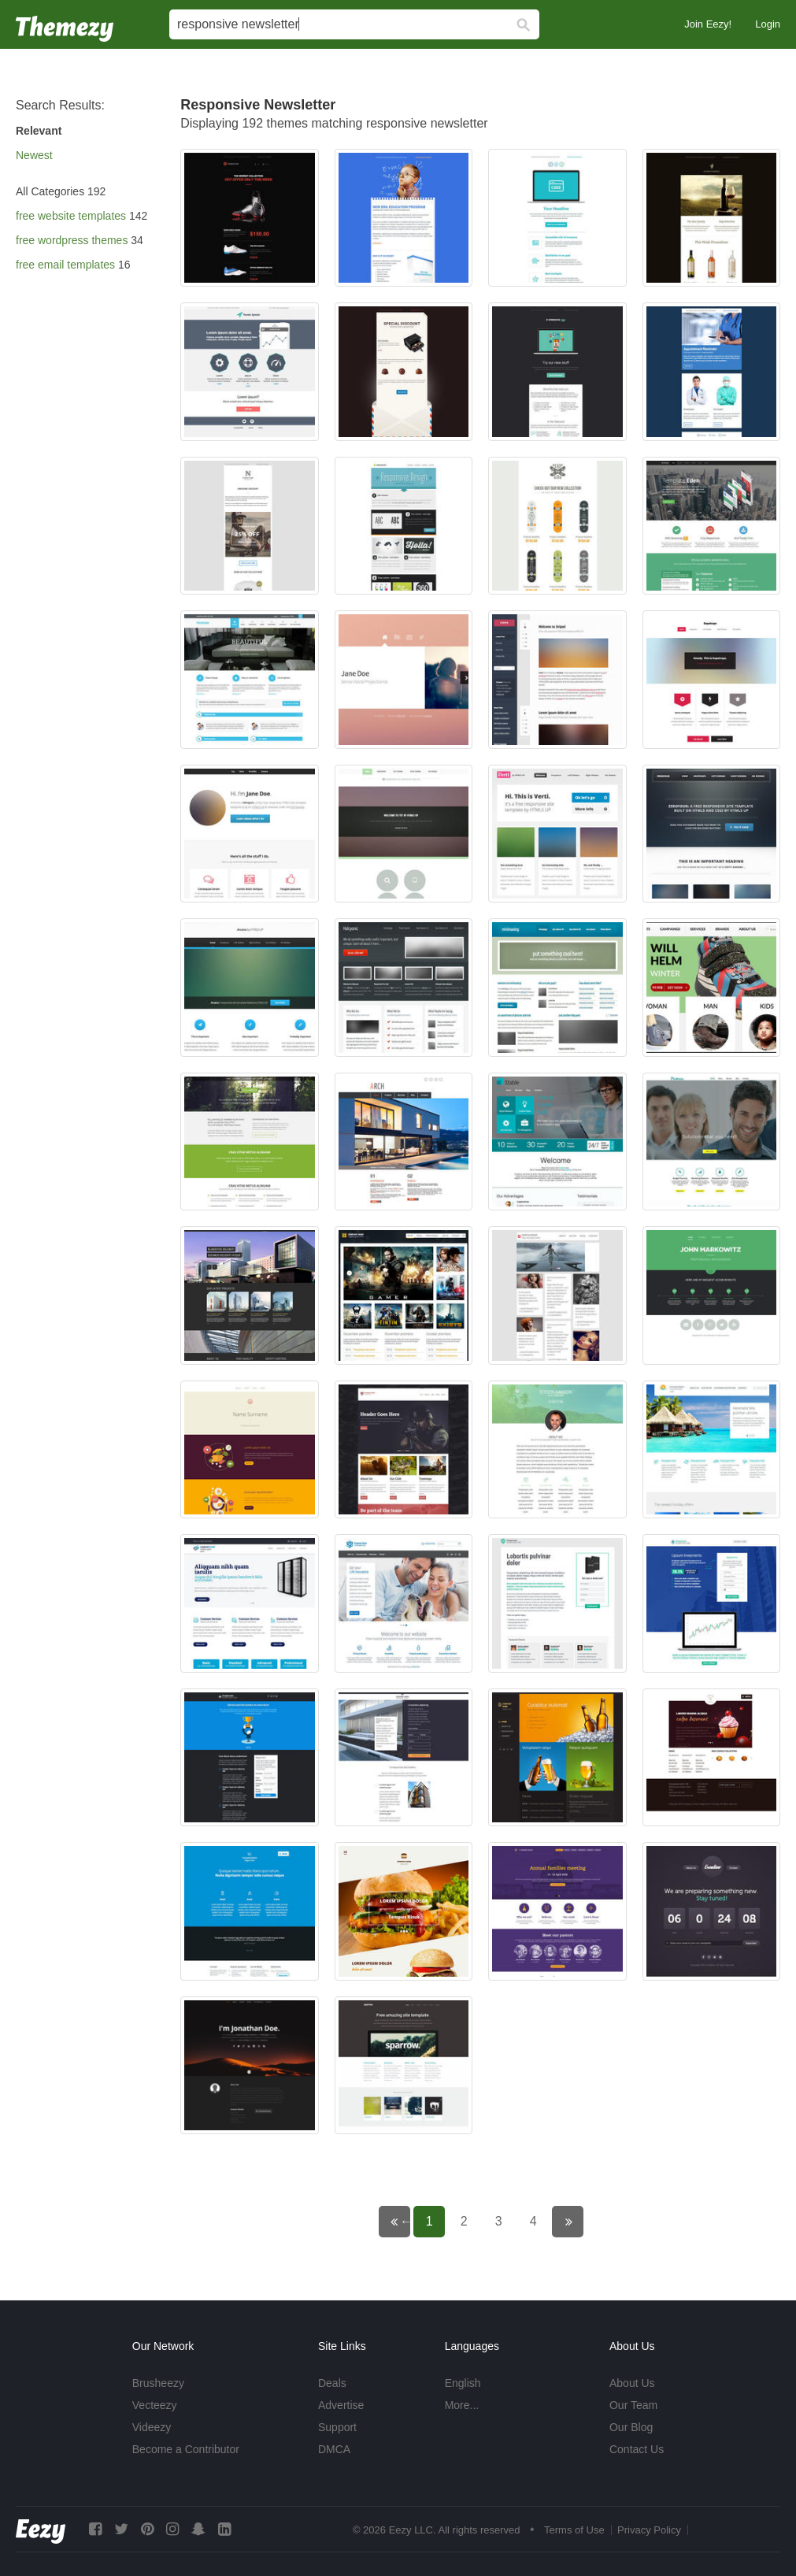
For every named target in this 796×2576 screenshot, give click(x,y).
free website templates (71, 215)
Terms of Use (574, 2530)
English (463, 2383)
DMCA (334, 2449)
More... (462, 2405)
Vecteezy (154, 2405)
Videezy (152, 2427)
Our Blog (631, 2427)
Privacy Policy (649, 2530)
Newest (34, 155)
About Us (632, 2383)
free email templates (65, 264)
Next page (578, 2221)
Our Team (633, 2405)
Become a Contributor (185, 2449)
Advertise (341, 2405)
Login (767, 24)
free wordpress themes (72, 240)
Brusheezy (158, 2383)
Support (337, 2427)
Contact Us (636, 2449)
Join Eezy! (707, 24)
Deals (332, 2383)
